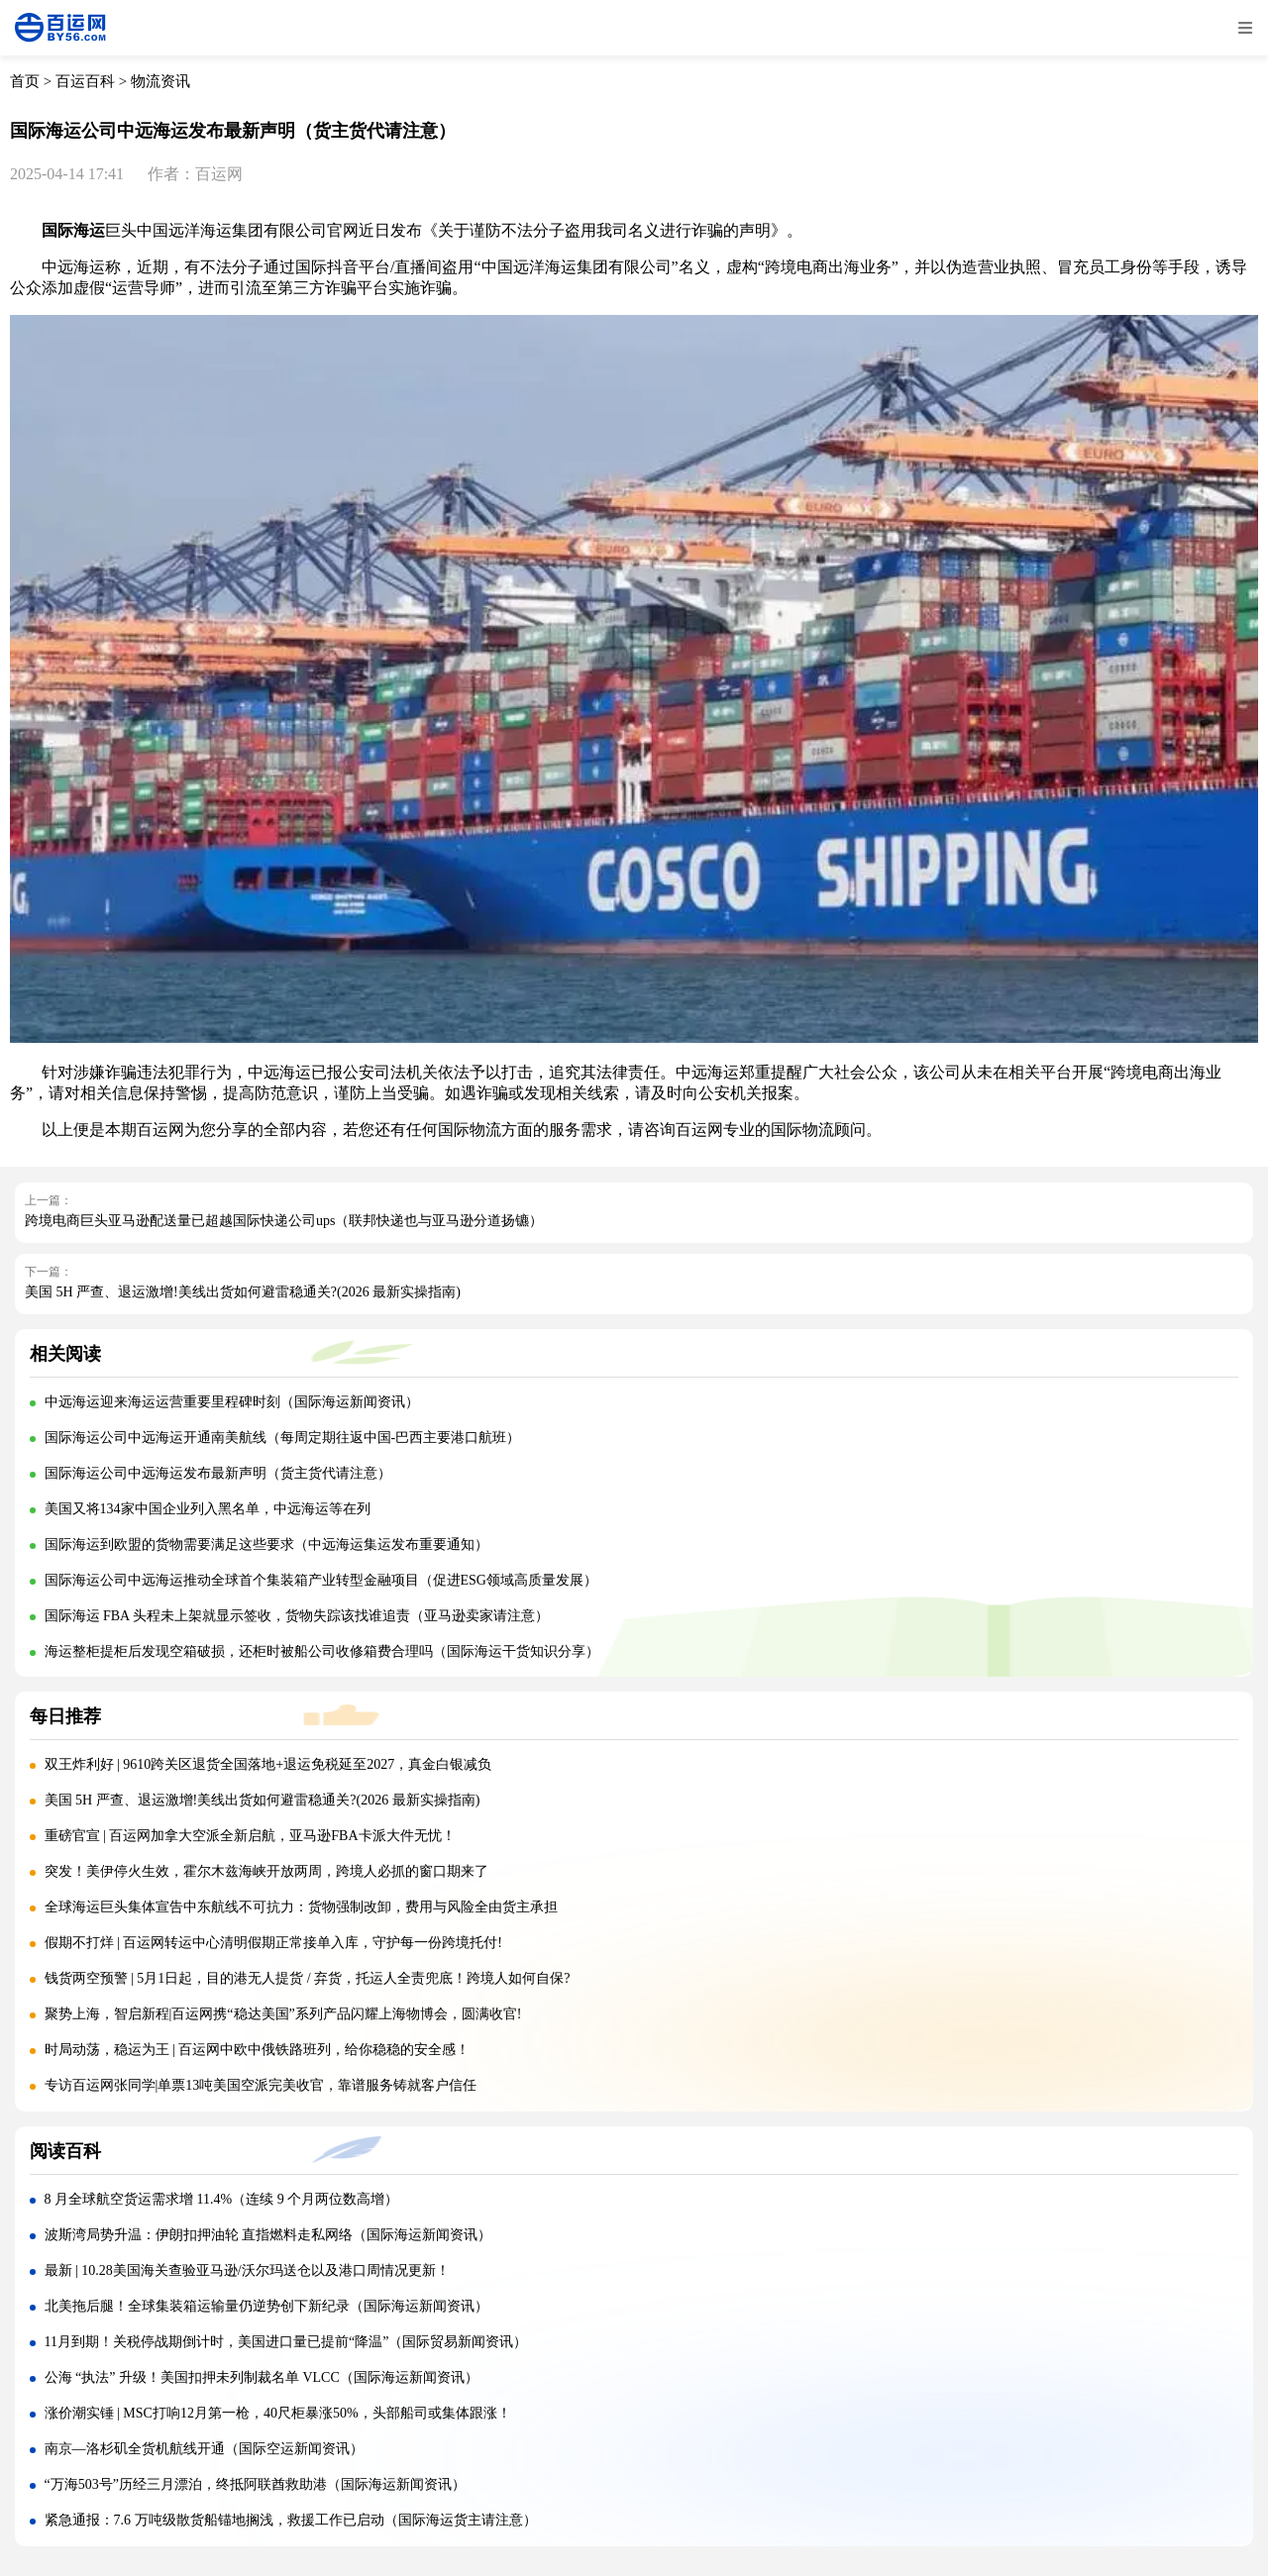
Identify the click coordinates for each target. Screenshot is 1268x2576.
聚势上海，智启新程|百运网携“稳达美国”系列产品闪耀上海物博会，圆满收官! (283, 2014)
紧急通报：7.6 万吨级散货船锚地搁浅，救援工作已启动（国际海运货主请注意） (291, 2520)
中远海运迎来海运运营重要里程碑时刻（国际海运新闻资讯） (232, 1401)
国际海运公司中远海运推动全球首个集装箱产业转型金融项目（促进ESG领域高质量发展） (321, 1580)
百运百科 (85, 81)
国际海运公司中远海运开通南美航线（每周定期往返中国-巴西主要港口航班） (283, 1437)
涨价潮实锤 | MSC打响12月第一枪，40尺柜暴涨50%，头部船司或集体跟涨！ (278, 2413)
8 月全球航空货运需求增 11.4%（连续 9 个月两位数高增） (222, 2199)
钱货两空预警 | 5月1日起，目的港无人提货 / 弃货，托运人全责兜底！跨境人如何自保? (308, 1978)
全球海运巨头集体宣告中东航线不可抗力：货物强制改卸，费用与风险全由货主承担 (301, 1907)
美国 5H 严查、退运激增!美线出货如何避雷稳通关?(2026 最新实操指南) (243, 1292)
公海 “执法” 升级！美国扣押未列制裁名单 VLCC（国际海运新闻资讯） (261, 2377)
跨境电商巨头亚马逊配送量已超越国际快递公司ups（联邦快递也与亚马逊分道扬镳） (284, 1220)
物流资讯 (160, 81)
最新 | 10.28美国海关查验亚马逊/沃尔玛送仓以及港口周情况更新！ (247, 2270)
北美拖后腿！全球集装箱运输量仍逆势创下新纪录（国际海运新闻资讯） (266, 2306)
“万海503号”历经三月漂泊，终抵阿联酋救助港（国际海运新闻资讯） (255, 2484)
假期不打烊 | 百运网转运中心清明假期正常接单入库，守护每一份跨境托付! (273, 1942)
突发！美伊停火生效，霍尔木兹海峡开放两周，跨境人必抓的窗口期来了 (266, 1871)
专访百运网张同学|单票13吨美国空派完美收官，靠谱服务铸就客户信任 (261, 2085)
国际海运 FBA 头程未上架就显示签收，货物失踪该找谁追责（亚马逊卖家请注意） (297, 1615)
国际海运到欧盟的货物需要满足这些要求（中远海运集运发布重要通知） (266, 1544)
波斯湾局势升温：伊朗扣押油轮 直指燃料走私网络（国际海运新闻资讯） (268, 2234)
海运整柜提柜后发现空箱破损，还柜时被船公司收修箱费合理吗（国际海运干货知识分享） (322, 1651)
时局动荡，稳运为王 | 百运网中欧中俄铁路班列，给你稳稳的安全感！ (258, 2049)
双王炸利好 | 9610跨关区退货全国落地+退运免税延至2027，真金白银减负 (268, 1764)
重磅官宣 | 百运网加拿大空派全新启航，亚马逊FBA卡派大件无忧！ (250, 1835)
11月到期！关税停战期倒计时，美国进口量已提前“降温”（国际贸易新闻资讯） (286, 2341)
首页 (25, 81)
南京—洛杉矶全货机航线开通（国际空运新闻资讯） (204, 2448)
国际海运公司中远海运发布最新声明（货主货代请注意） (218, 1473)
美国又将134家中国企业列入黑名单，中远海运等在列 (207, 1508)
